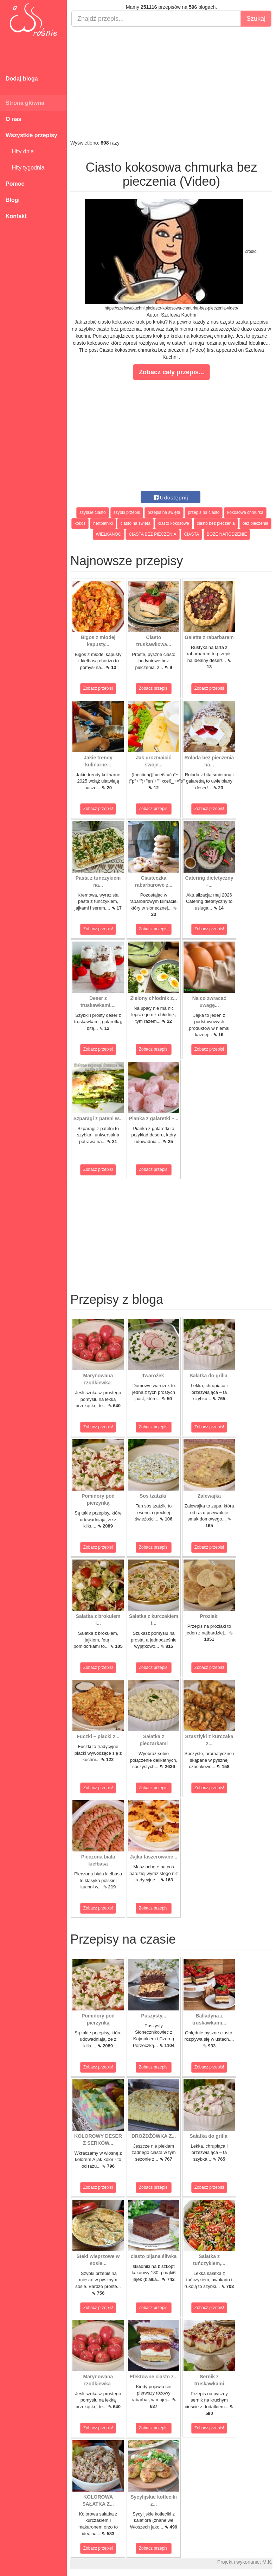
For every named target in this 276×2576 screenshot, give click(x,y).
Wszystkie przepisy (31, 135)
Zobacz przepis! (98, 688)
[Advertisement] (171, 83)
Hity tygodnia (25, 168)
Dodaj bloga (22, 79)
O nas (13, 119)
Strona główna (25, 103)
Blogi (13, 200)
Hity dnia (20, 151)
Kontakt (16, 216)
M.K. (267, 2562)
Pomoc (15, 184)
